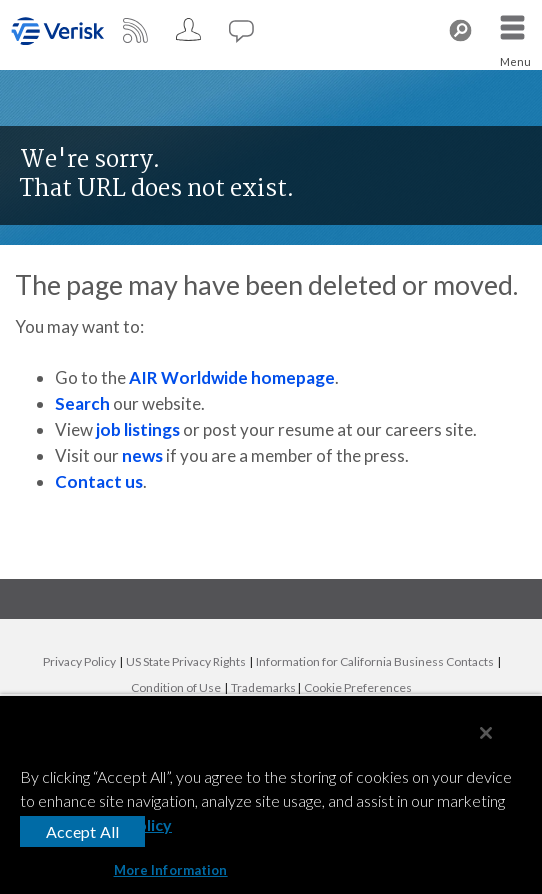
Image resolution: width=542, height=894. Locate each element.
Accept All (83, 831)
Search (82, 403)
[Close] (486, 733)
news (142, 455)
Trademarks (263, 687)
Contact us (99, 481)
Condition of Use (176, 687)
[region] (271, 794)
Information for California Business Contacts (375, 661)
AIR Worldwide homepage (232, 377)
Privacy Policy (79, 661)
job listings (138, 429)
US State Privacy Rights (186, 661)
